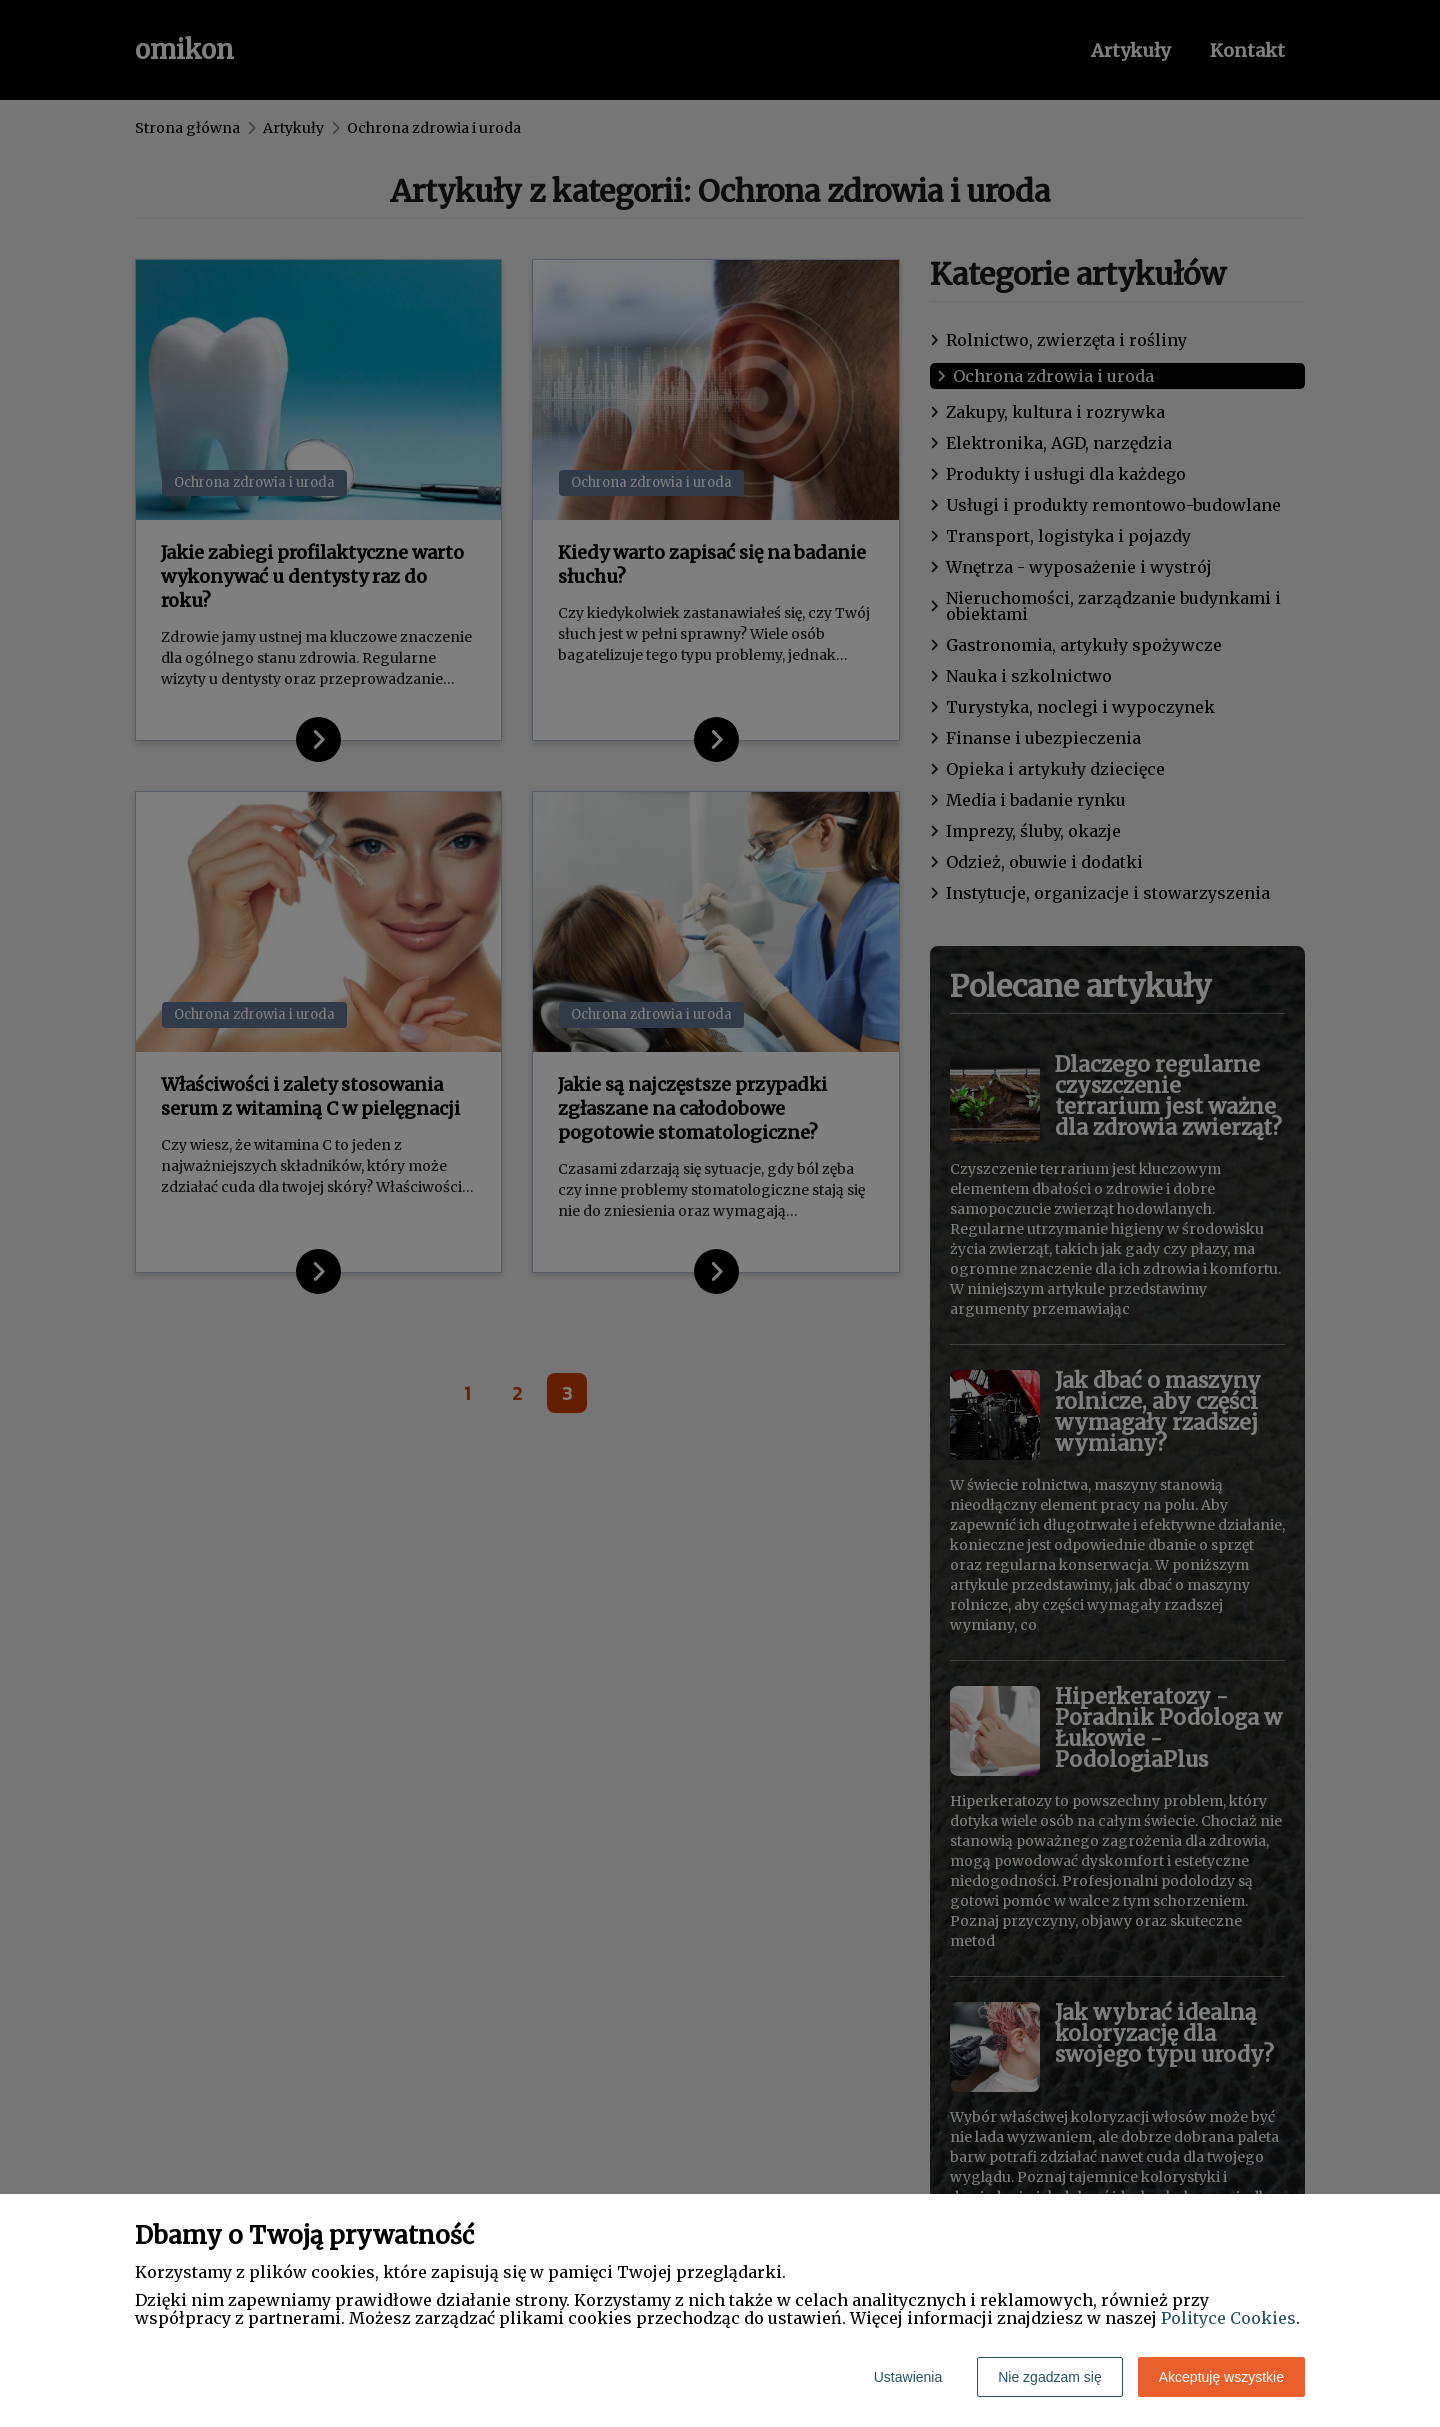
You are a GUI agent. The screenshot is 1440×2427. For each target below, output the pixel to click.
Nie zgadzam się (1050, 2377)
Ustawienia (908, 2377)
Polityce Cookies (1228, 2318)
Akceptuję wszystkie (1221, 2377)
